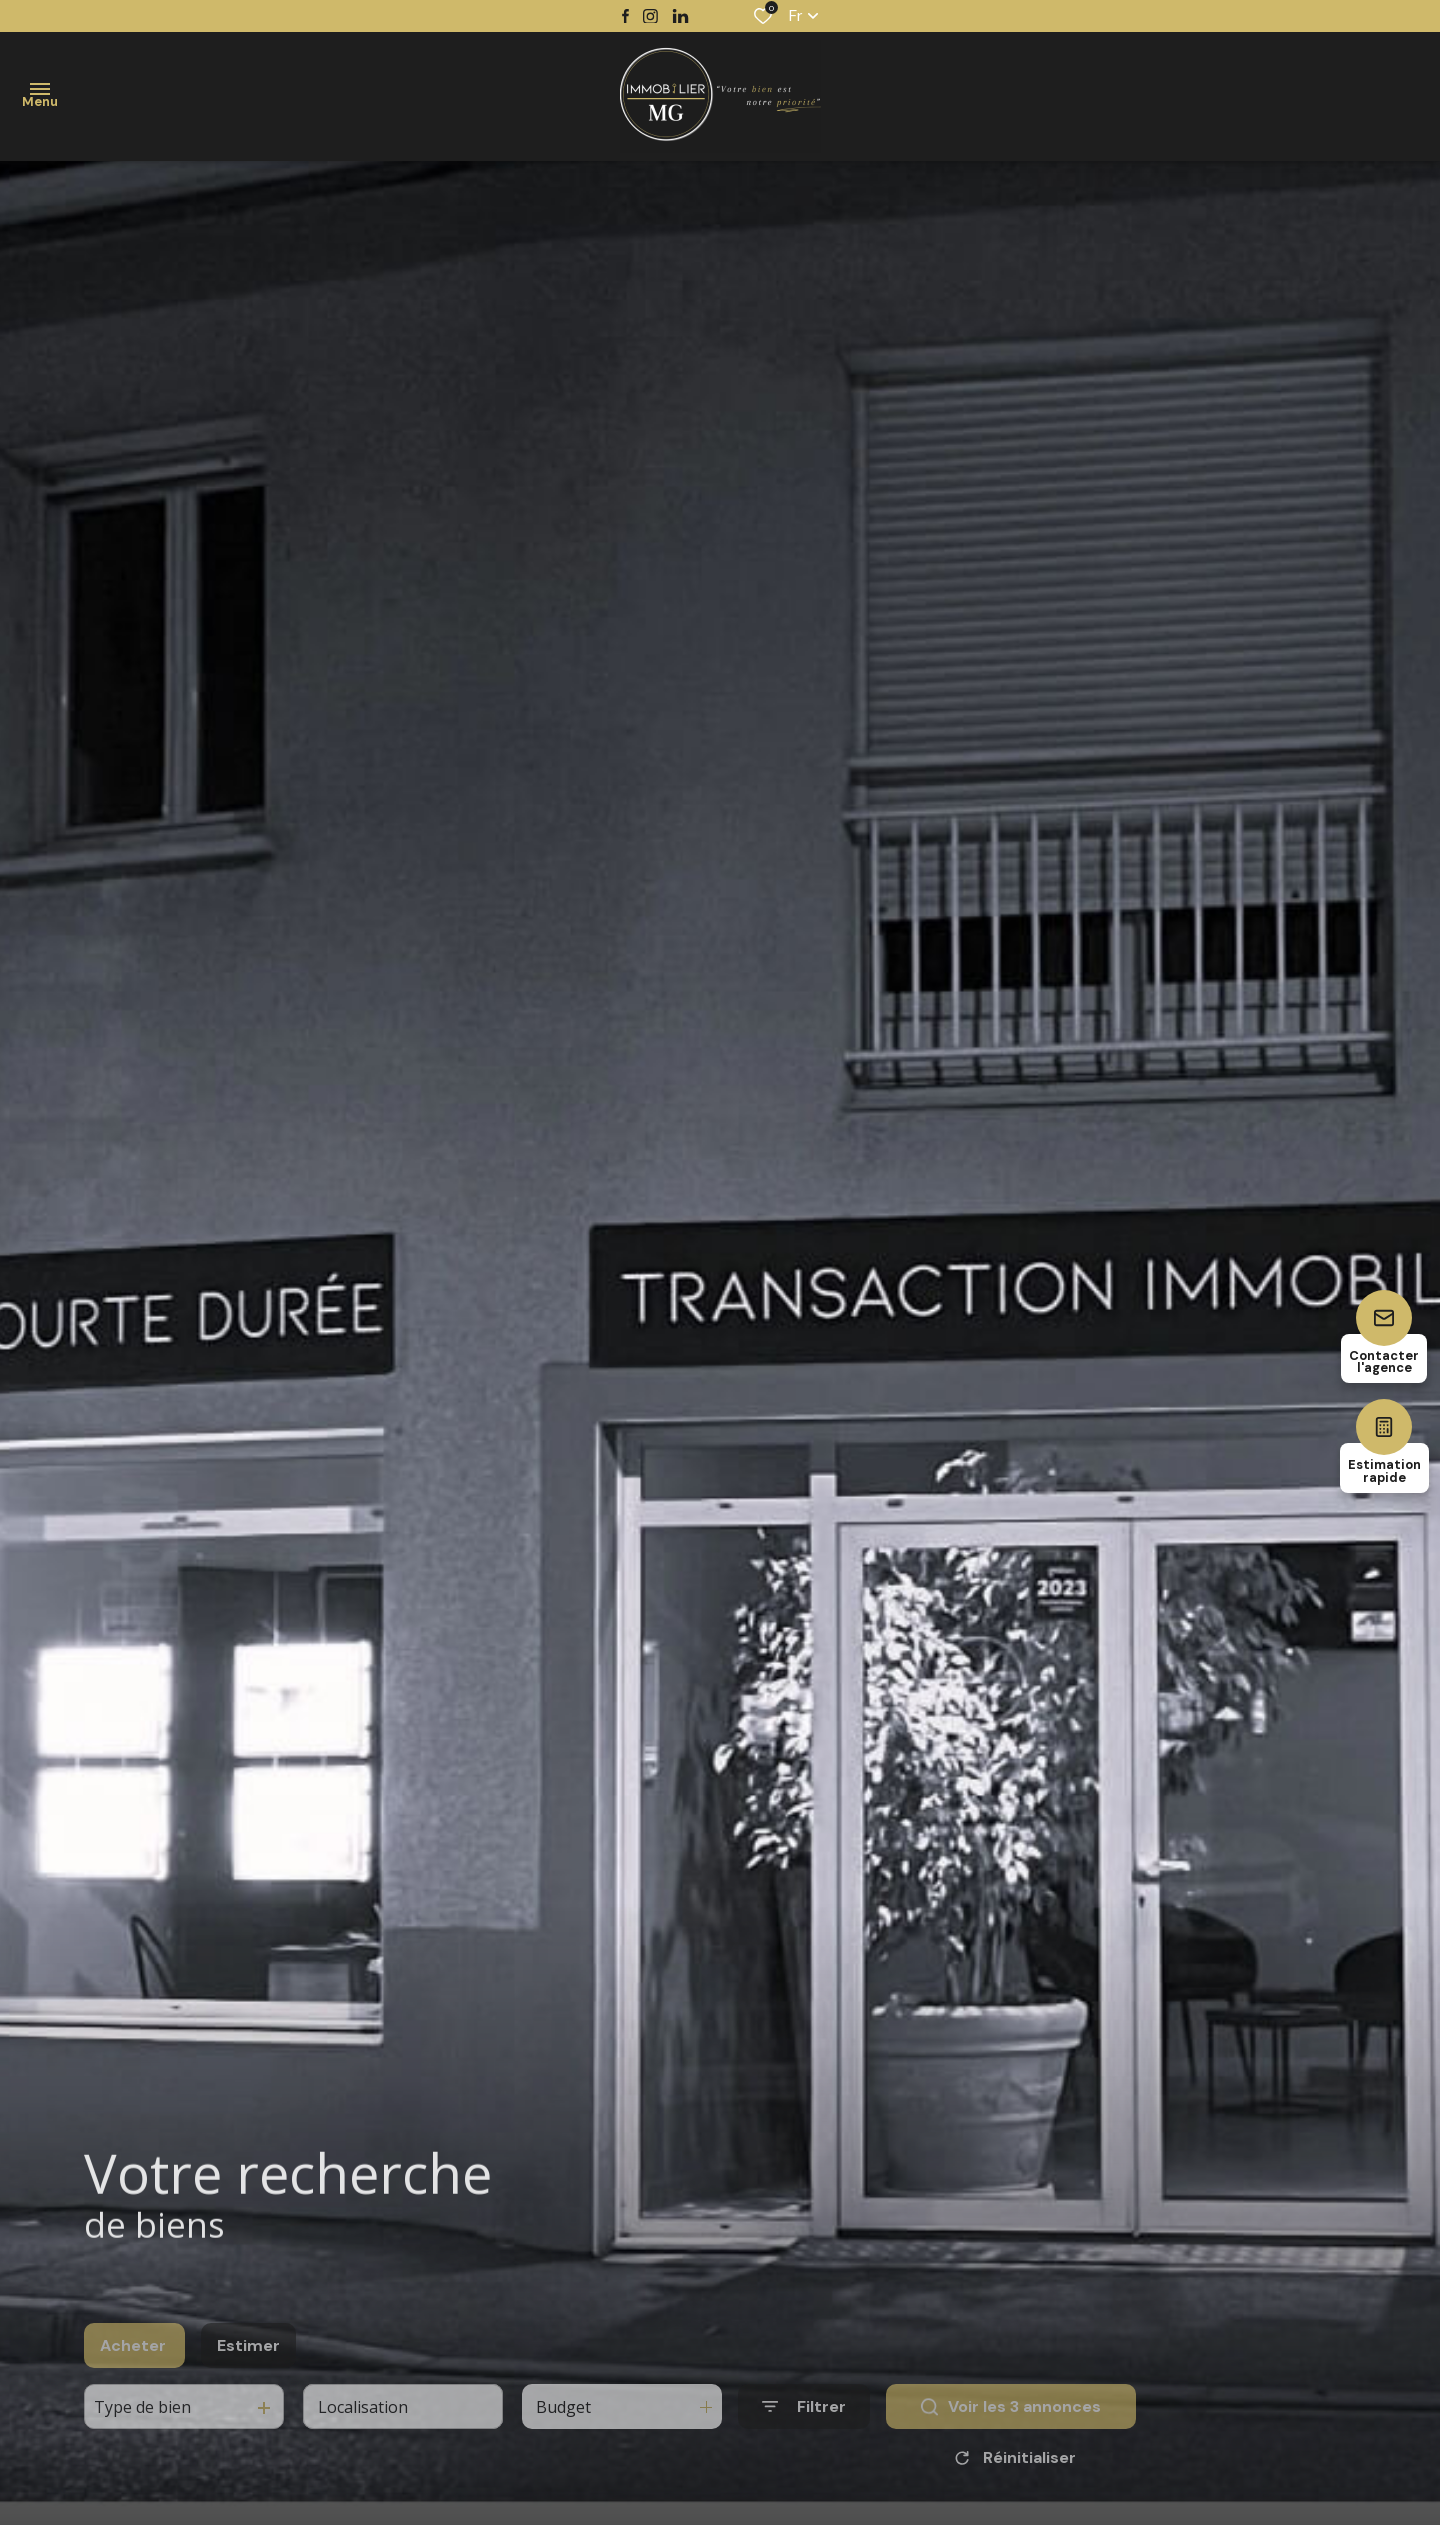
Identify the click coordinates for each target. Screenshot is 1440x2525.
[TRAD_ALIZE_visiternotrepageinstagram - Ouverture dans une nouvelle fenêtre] (650, 16)
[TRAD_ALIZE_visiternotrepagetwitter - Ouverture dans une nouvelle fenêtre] (680, 16)
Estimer (248, 2377)
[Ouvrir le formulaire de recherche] (804, 2439)
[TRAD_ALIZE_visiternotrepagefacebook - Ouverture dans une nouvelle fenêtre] (625, 16)
